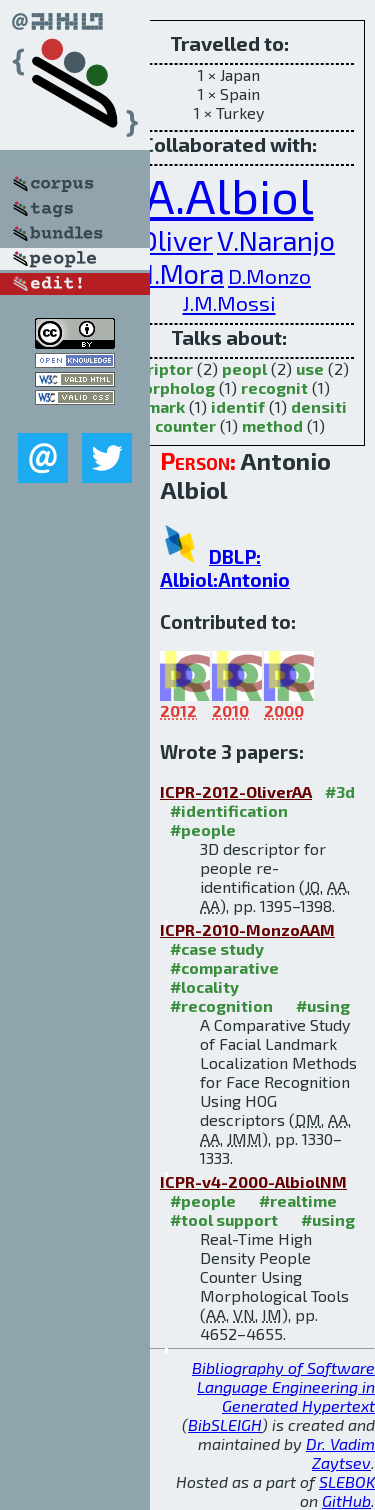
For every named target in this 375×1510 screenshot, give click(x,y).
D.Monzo (269, 275)
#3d (340, 791)
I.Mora (185, 273)
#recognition (221, 1005)
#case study (217, 948)
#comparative (224, 967)
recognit (274, 387)
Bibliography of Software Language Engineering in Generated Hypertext (283, 1386)
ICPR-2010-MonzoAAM (247, 929)
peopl (244, 368)
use (310, 368)
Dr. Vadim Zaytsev (340, 1453)
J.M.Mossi (229, 302)
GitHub (346, 1500)
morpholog (172, 387)
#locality (204, 986)
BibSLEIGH (225, 1424)
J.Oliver (168, 240)
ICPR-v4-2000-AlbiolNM (253, 1181)
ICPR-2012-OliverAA (236, 791)
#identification (229, 810)
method (272, 425)
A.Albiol (229, 195)
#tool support (224, 1219)
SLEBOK (347, 1481)
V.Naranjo (276, 240)
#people (203, 829)
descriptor (151, 368)
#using (323, 1005)
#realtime (298, 1200)
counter (185, 425)
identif (238, 406)
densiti (319, 406)
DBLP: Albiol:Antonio (225, 568)
